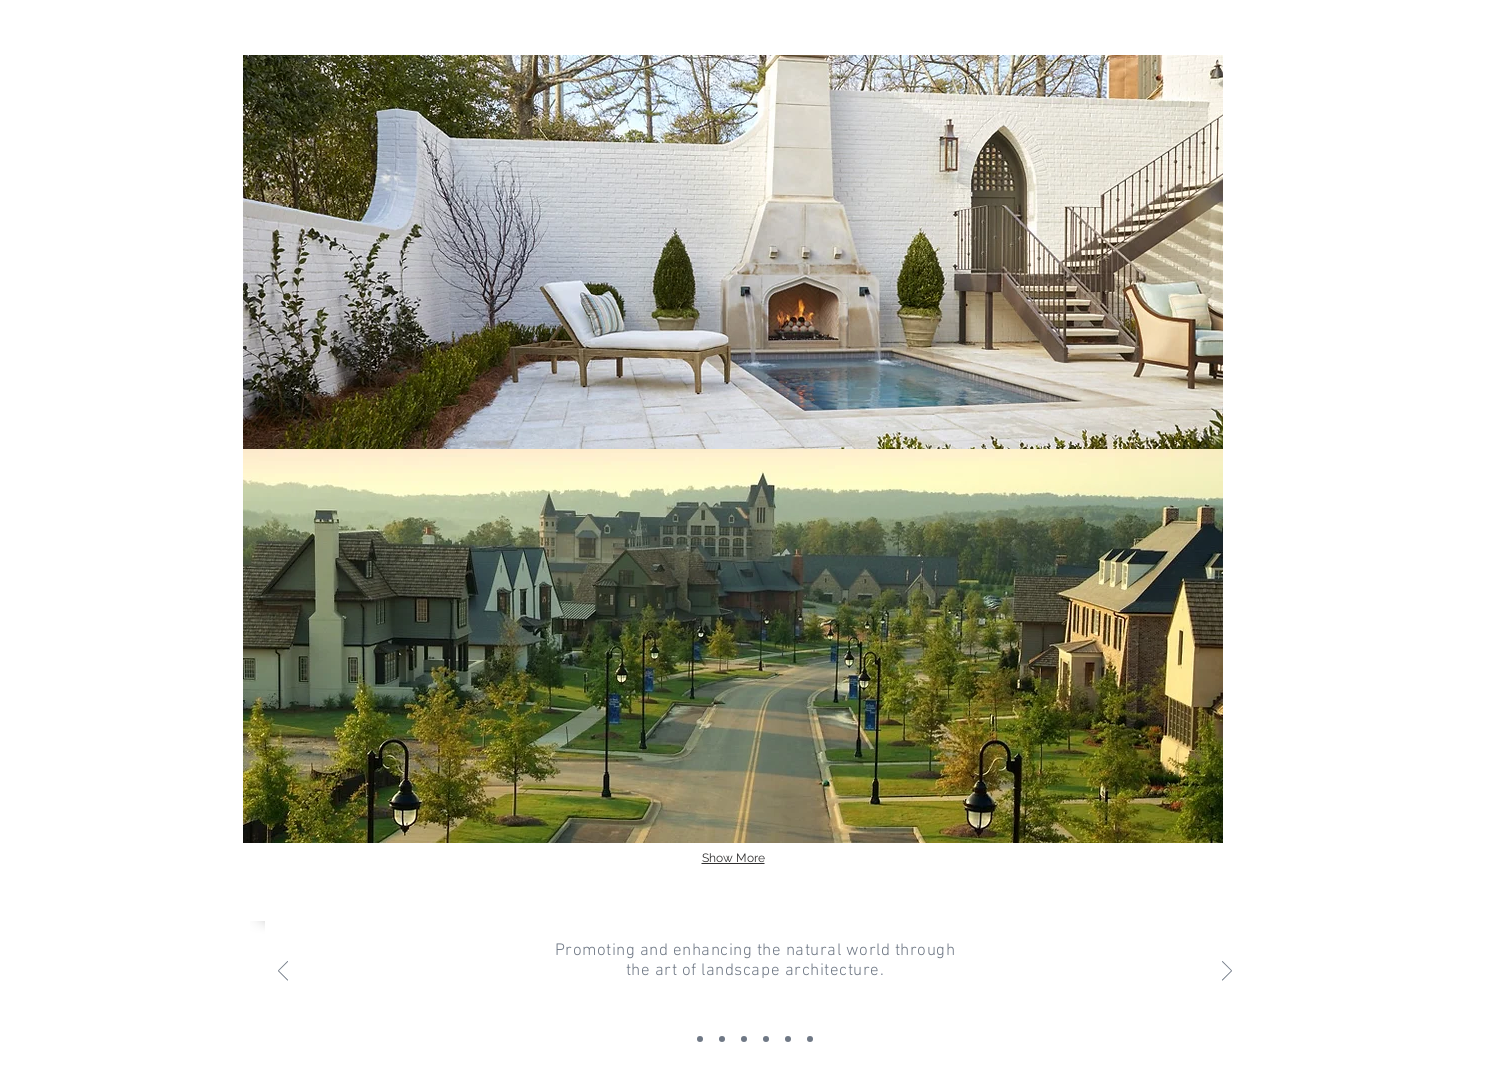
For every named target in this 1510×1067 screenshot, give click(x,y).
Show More (733, 858)
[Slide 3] (744, 1039)
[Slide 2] (700, 1039)
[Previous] (283, 972)
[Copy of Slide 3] (766, 1039)
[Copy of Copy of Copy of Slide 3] (810, 1039)
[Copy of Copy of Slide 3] (788, 1039)
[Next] (1227, 972)
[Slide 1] (722, 1039)
